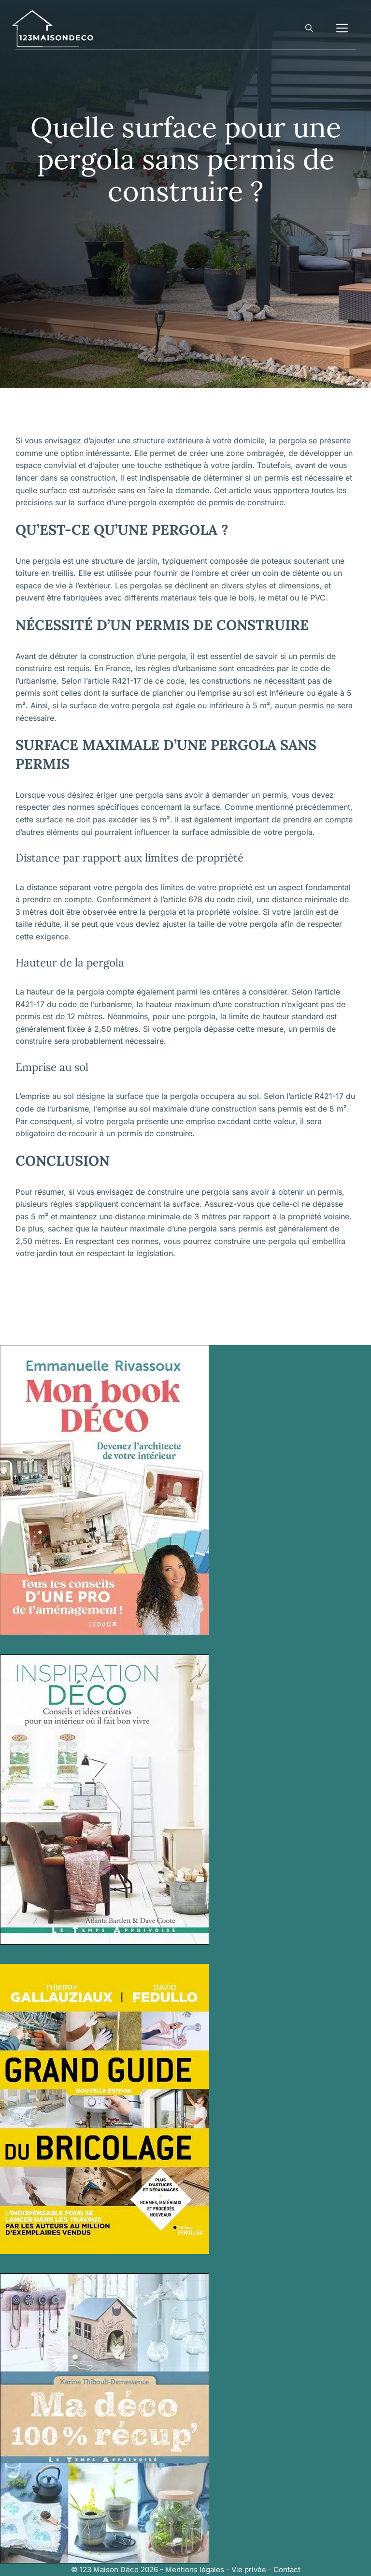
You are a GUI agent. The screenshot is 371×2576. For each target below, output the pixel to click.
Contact (286, 2569)
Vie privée (248, 2569)
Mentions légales (194, 2569)
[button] (309, 28)
